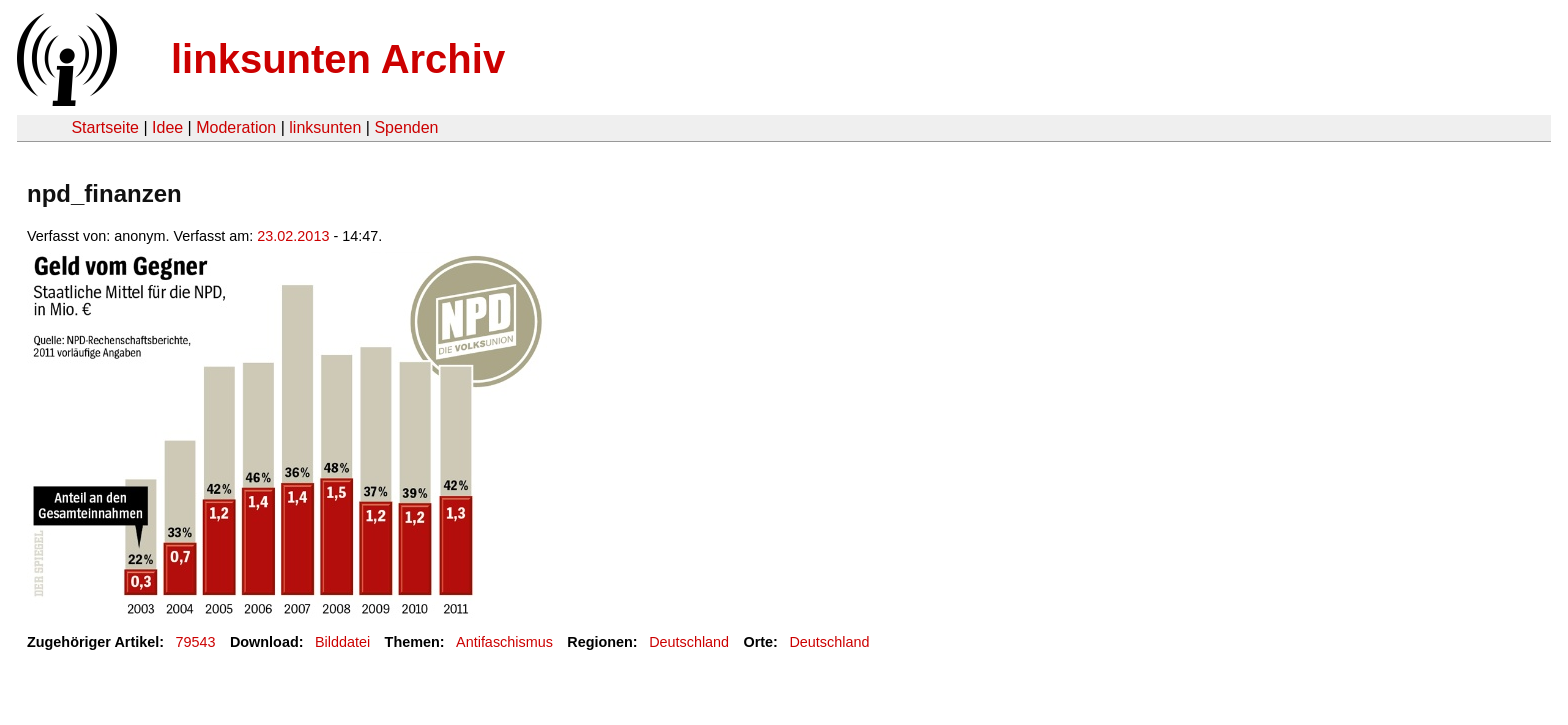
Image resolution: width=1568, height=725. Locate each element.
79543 (196, 642)
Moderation (236, 127)
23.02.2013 (293, 236)
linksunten (325, 127)
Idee (167, 127)
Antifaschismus (504, 642)
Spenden (406, 127)
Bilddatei (342, 642)
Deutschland (689, 642)
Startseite (105, 127)
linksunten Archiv (338, 59)
